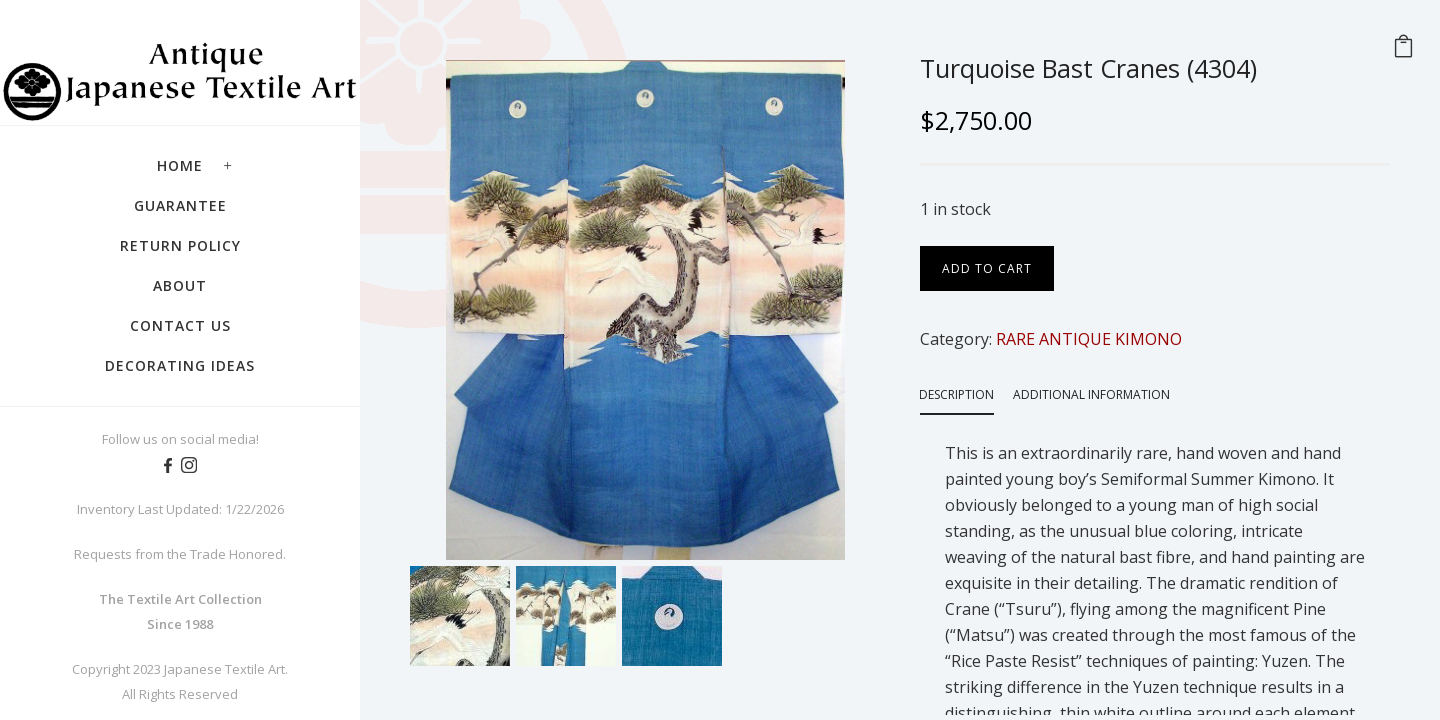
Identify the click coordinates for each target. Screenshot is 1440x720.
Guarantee (180, 205)
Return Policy (180, 245)
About (180, 285)
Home (180, 165)
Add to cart (987, 268)
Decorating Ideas (180, 365)
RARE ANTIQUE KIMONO (1089, 339)
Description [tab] (956, 394)
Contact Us (180, 325)
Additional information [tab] (1091, 394)
